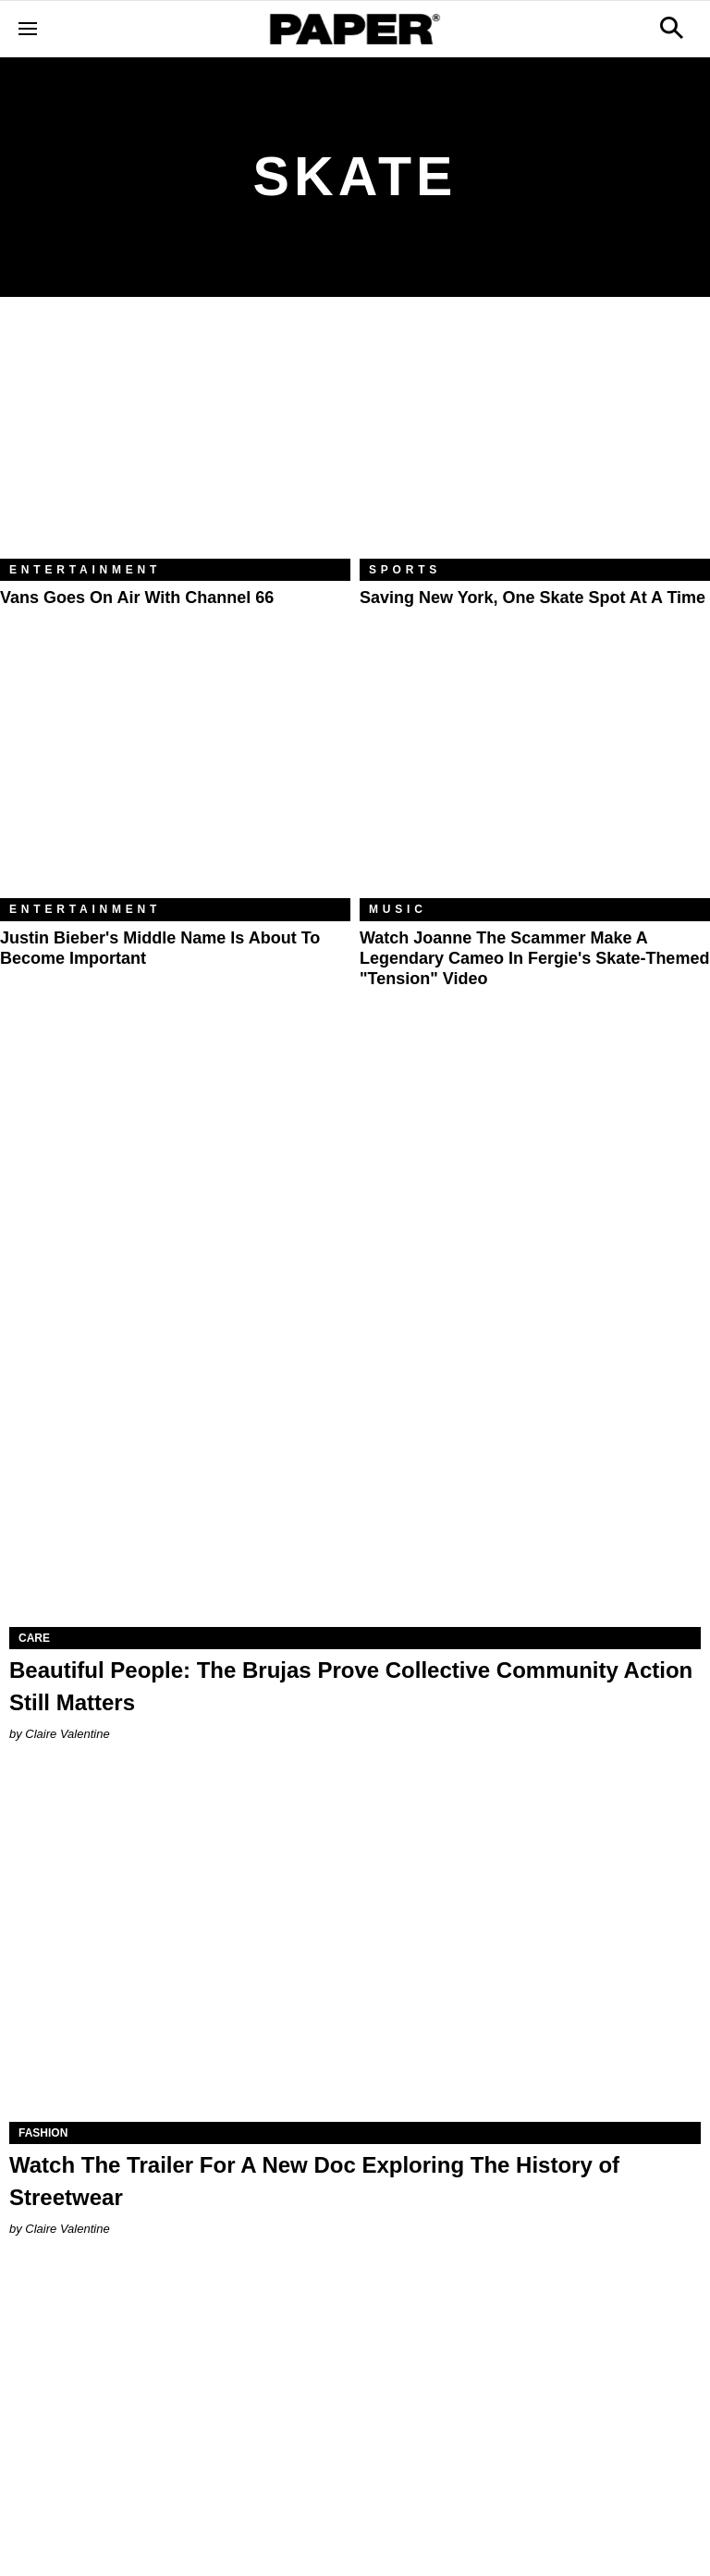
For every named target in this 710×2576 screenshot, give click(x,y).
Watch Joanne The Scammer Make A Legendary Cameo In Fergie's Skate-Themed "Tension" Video (534, 959)
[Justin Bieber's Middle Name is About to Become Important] (175, 782)
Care (34, 1638)
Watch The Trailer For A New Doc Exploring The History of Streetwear (314, 2181)
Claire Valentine (67, 1734)
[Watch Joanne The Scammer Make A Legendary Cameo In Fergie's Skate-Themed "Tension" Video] (535, 782)
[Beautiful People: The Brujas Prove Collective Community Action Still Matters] (355, 1454)
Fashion (42, 2132)
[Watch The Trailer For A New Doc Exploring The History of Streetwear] (355, 1949)
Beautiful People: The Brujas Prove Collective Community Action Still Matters (350, 1686)
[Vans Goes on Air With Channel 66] (175, 442)
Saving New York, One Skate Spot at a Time (532, 597)
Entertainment (85, 569)
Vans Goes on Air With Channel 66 (137, 597)
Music (398, 909)
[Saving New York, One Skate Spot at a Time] (535, 442)
